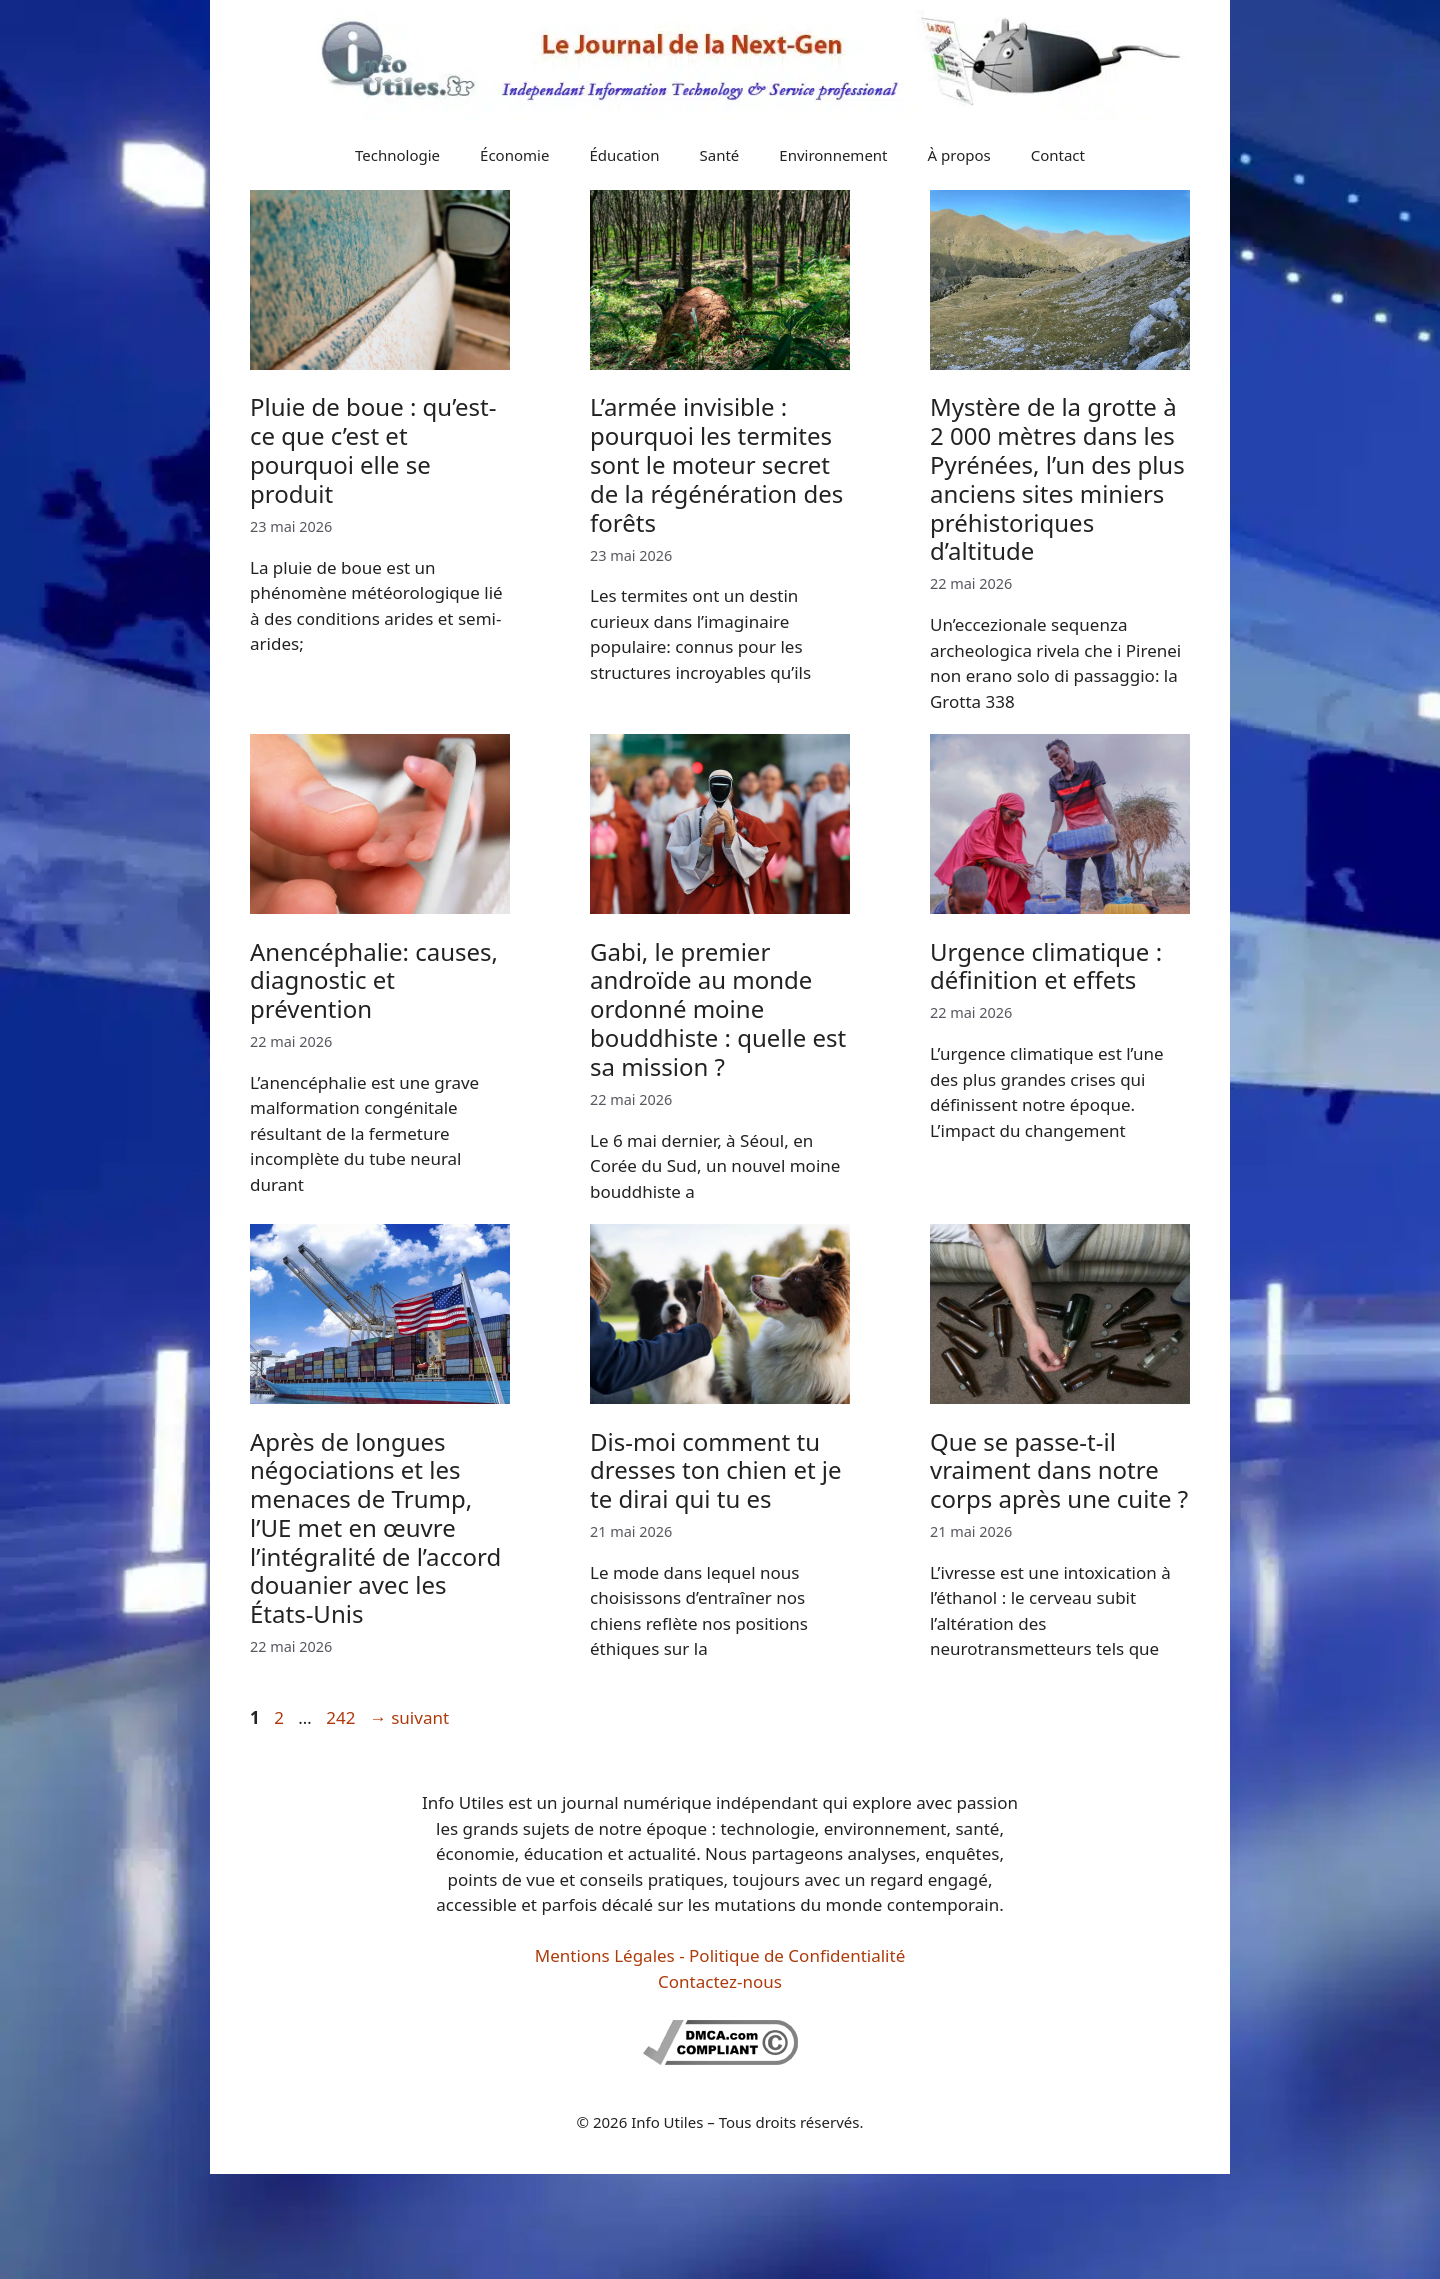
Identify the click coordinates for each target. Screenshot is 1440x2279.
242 (342, 1717)
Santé (720, 155)
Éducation (624, 155)
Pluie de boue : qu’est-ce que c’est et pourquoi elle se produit (373, 449)
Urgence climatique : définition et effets (1046, 966)
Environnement (833, 155)
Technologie (397, 155)
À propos (959, 155)
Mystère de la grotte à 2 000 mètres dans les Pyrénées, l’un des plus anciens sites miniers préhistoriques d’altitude (1057, 478)
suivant (409, 1717)
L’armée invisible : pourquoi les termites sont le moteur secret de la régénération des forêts (716, 464)
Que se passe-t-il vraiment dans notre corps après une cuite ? (1059, 1470)
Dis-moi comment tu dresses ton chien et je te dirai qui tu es (716, 1470)
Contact (1058, 155)
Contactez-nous (720, 1981)
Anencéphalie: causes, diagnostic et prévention (374, 980)
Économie (514, 155)
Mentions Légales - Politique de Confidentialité (720, 1955)
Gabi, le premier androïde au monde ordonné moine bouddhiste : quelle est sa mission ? (718, 1009)
